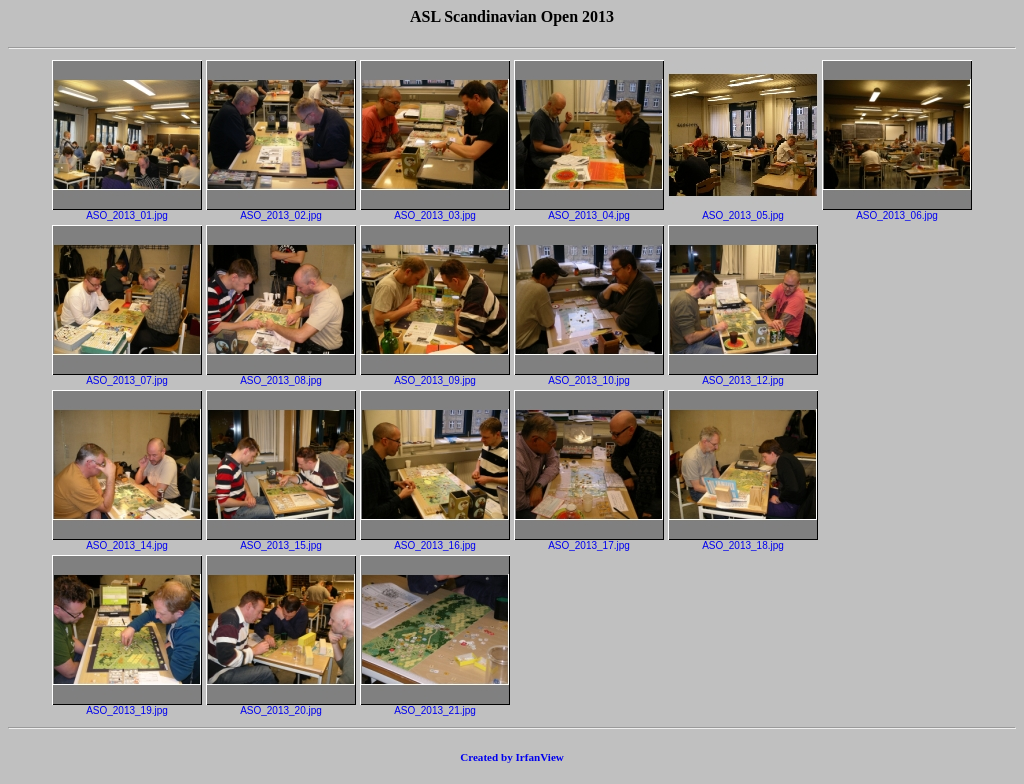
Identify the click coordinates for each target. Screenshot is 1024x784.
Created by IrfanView (512, 757)
